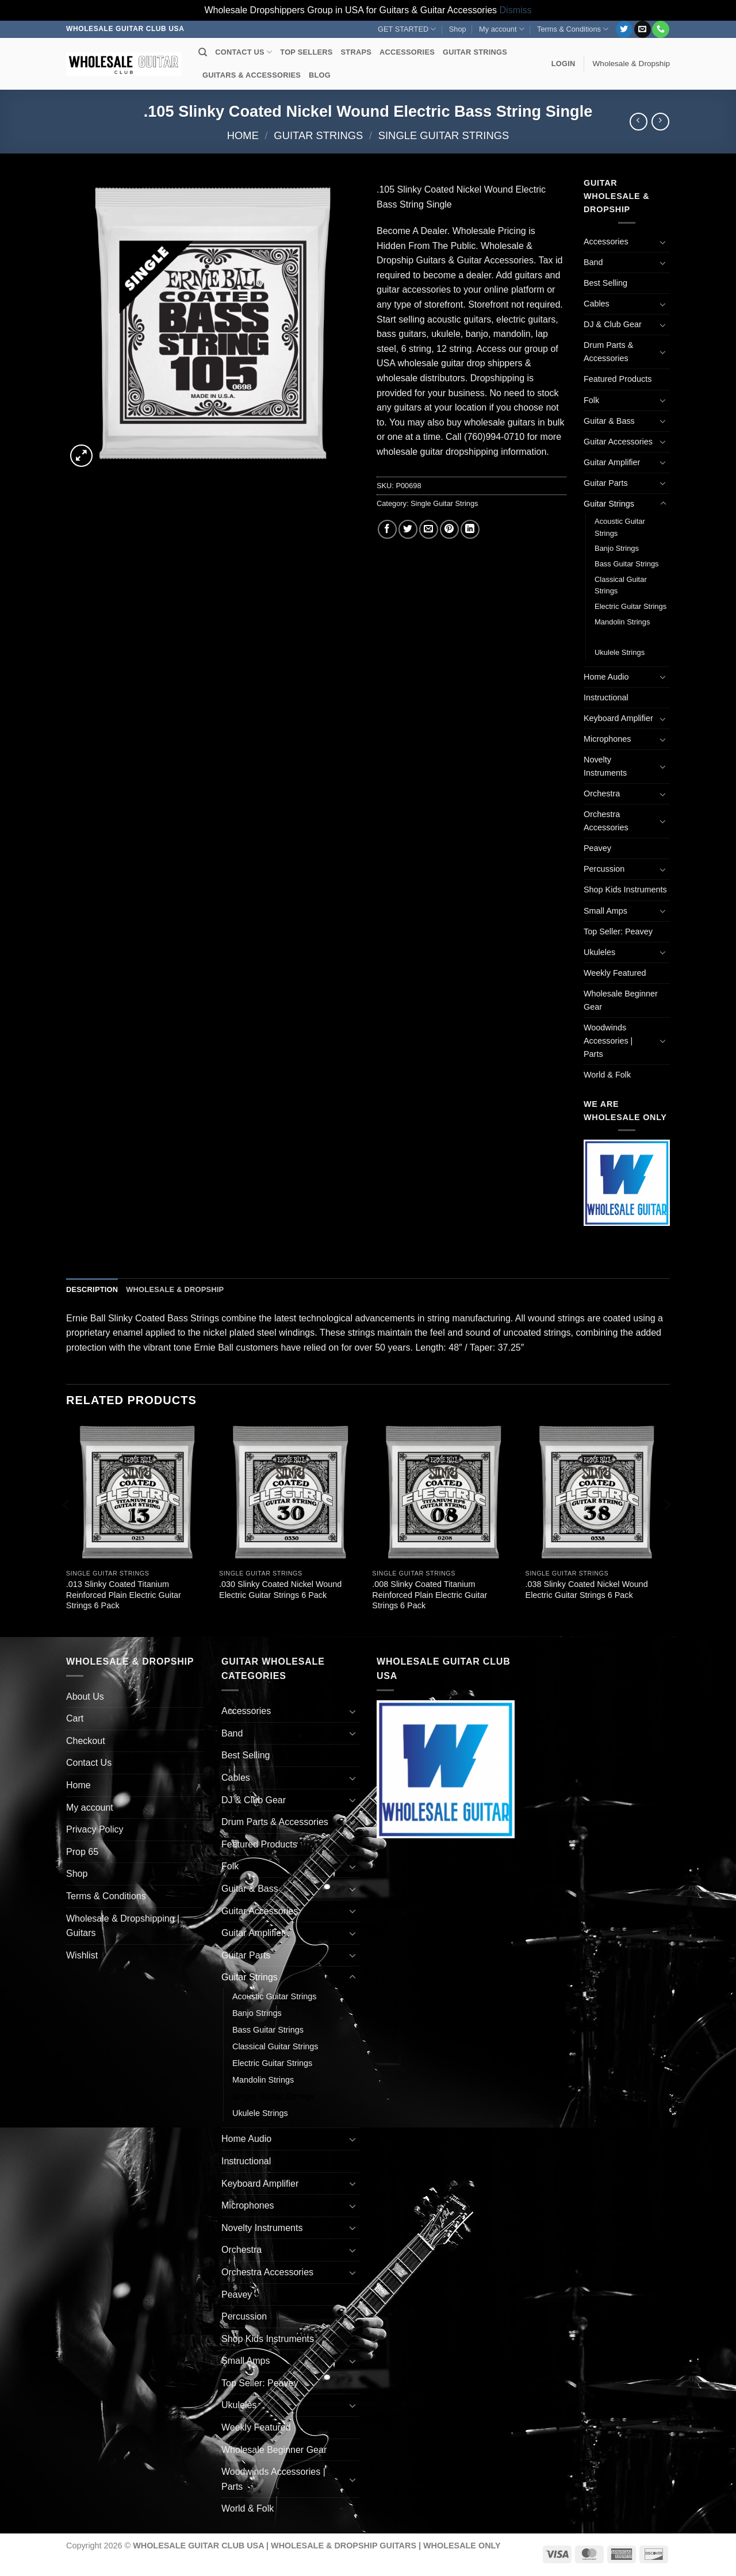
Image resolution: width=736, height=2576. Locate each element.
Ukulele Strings (620, 652)
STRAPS (356, 52)
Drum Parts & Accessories (608, 351)
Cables (597, 303)
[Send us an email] (642, 29)
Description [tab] (92, 1289)
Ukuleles (599, 952)
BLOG (320, 75)
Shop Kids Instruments (625, 889)
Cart (74, 1718)
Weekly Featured (615, 972)
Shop (457, 29)
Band (593, 262)
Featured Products (617, 379)
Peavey (597, 848)
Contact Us (89, 1763)
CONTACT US (243, 52)
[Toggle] (663, 242)
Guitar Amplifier (612, 462)
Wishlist (82, 1955)
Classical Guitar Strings (621, 585)
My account (501, 29)
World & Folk (607, 1074)
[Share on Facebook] (387, 529)
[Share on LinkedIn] (470, 529)
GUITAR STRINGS (475, 52)
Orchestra (602, 793)
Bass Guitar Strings (627, 563)
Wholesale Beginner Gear (621, 1000)
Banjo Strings (617, 548)
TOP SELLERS (306, 52)
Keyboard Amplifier (618, 718)
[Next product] (638, 122)
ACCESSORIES (407, 52)
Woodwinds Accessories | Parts (608, 1041)
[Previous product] (660, 122)
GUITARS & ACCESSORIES (251, 75)
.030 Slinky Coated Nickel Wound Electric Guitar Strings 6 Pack (280, 1590)
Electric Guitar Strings (630, 606)
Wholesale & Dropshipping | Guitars (122, 1926)
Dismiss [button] (516, 10)
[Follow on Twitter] (624, 29)
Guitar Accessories (618, 441)
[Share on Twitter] (407, 529)
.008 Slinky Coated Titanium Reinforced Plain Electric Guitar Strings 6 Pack (429, 1595)
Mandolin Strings (622, 622)
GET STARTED (407, 29)
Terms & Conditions (572, 29)
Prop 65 (82, 1852)
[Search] (202, 52)
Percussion (604, 868)
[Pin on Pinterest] (449, 529)
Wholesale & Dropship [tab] (175, 1289)
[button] (563, 63)
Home (243, 135)
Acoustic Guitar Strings (620, 527)
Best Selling (605, 283)
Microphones (607, 738)
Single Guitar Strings (443, 135)
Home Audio (606, 676)
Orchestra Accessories (606, 821)
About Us (85, 1696)
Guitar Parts (606, 483)
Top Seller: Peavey (618, 931)
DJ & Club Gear (613, 324)
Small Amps (605, 910)
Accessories (606, 241)
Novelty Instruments (605, 766)
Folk (591, 400)
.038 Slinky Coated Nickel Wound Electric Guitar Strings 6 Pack (587, 1590)
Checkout (85, 1741)
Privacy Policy (95, 1829)
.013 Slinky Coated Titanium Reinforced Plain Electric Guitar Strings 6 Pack (123, 1595)
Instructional (606, 697)
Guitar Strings (318, 135)
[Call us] (660, 29)
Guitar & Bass (609, 420)
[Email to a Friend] (428, 529)
